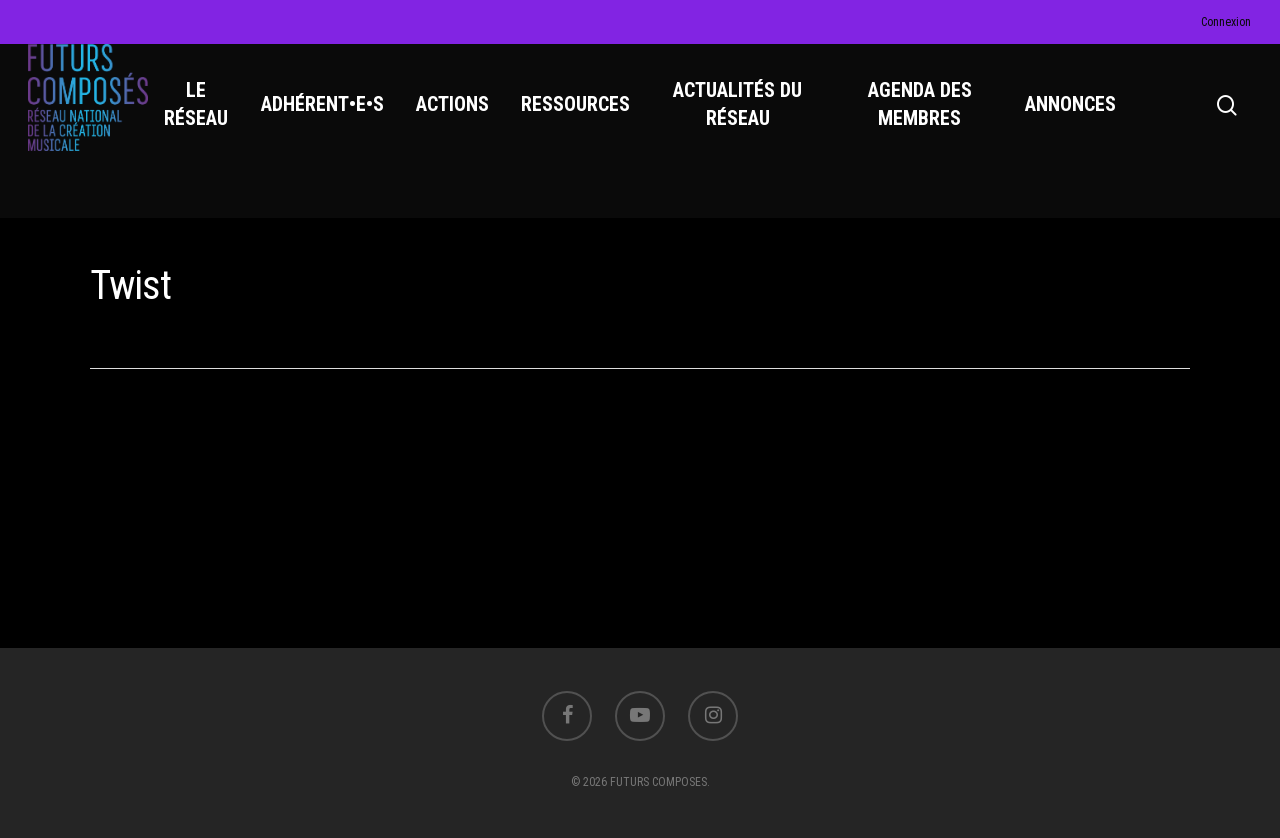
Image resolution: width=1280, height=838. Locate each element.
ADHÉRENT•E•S (335, 121)
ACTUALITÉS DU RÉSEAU (747, 121)
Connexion (1226, 22)
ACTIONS (465, 121)
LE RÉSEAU (210, 121)
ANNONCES (1072, 121)
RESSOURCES (588, 121)
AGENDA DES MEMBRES (924, 121)
